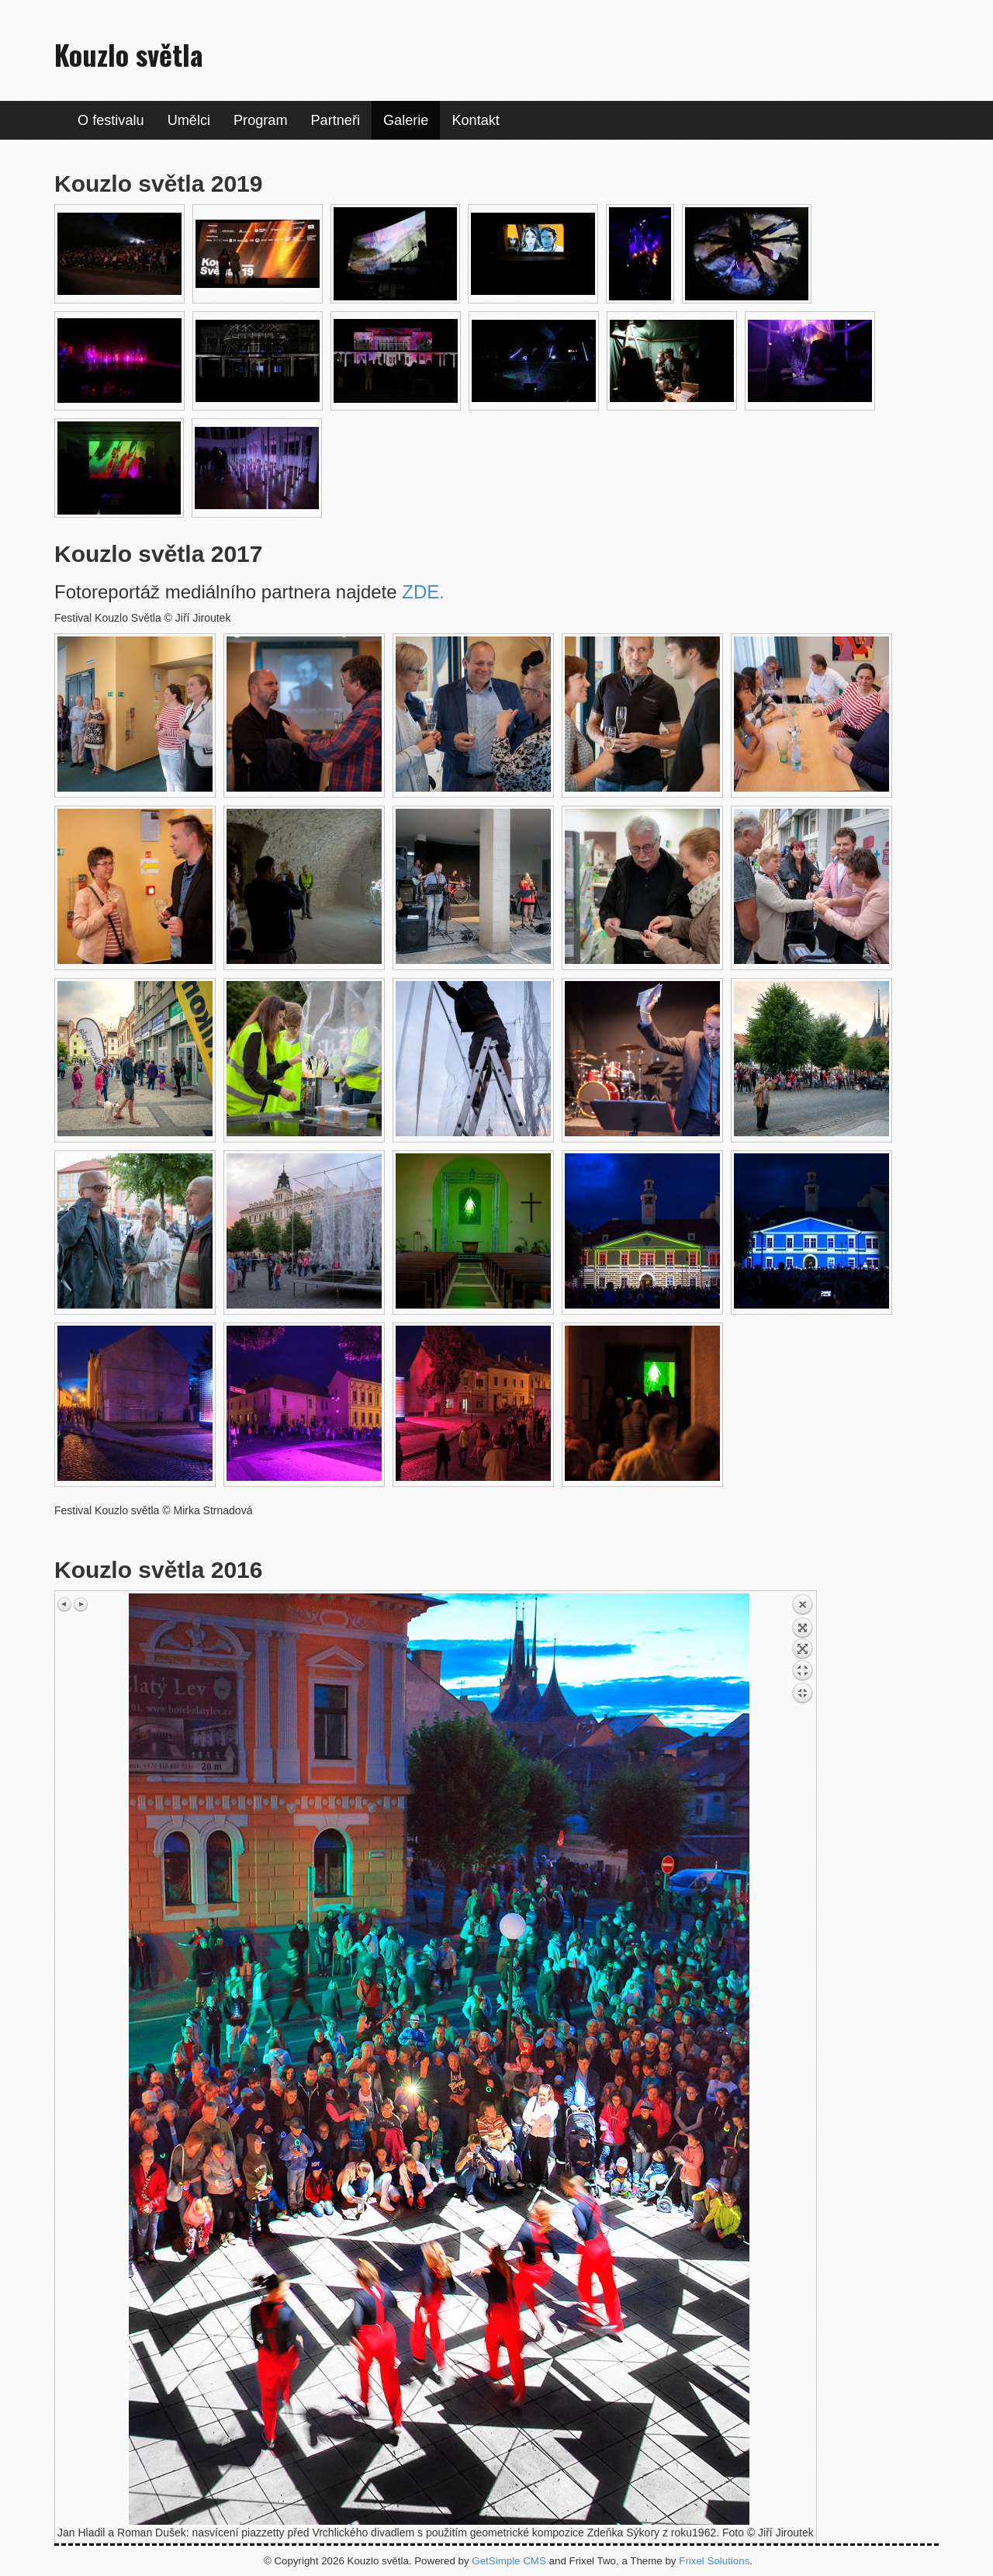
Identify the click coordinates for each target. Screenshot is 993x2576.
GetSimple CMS (509, 2561)
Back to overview (802, 1671)
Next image (80, 1604)
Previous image (65, 1604)
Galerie (405, 120)
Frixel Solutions (714, 2561)
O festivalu (111, 120)
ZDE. (423, 591)
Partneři (335, 120)
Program (261, 120)
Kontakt (475, 120)
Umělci (189, 120)
